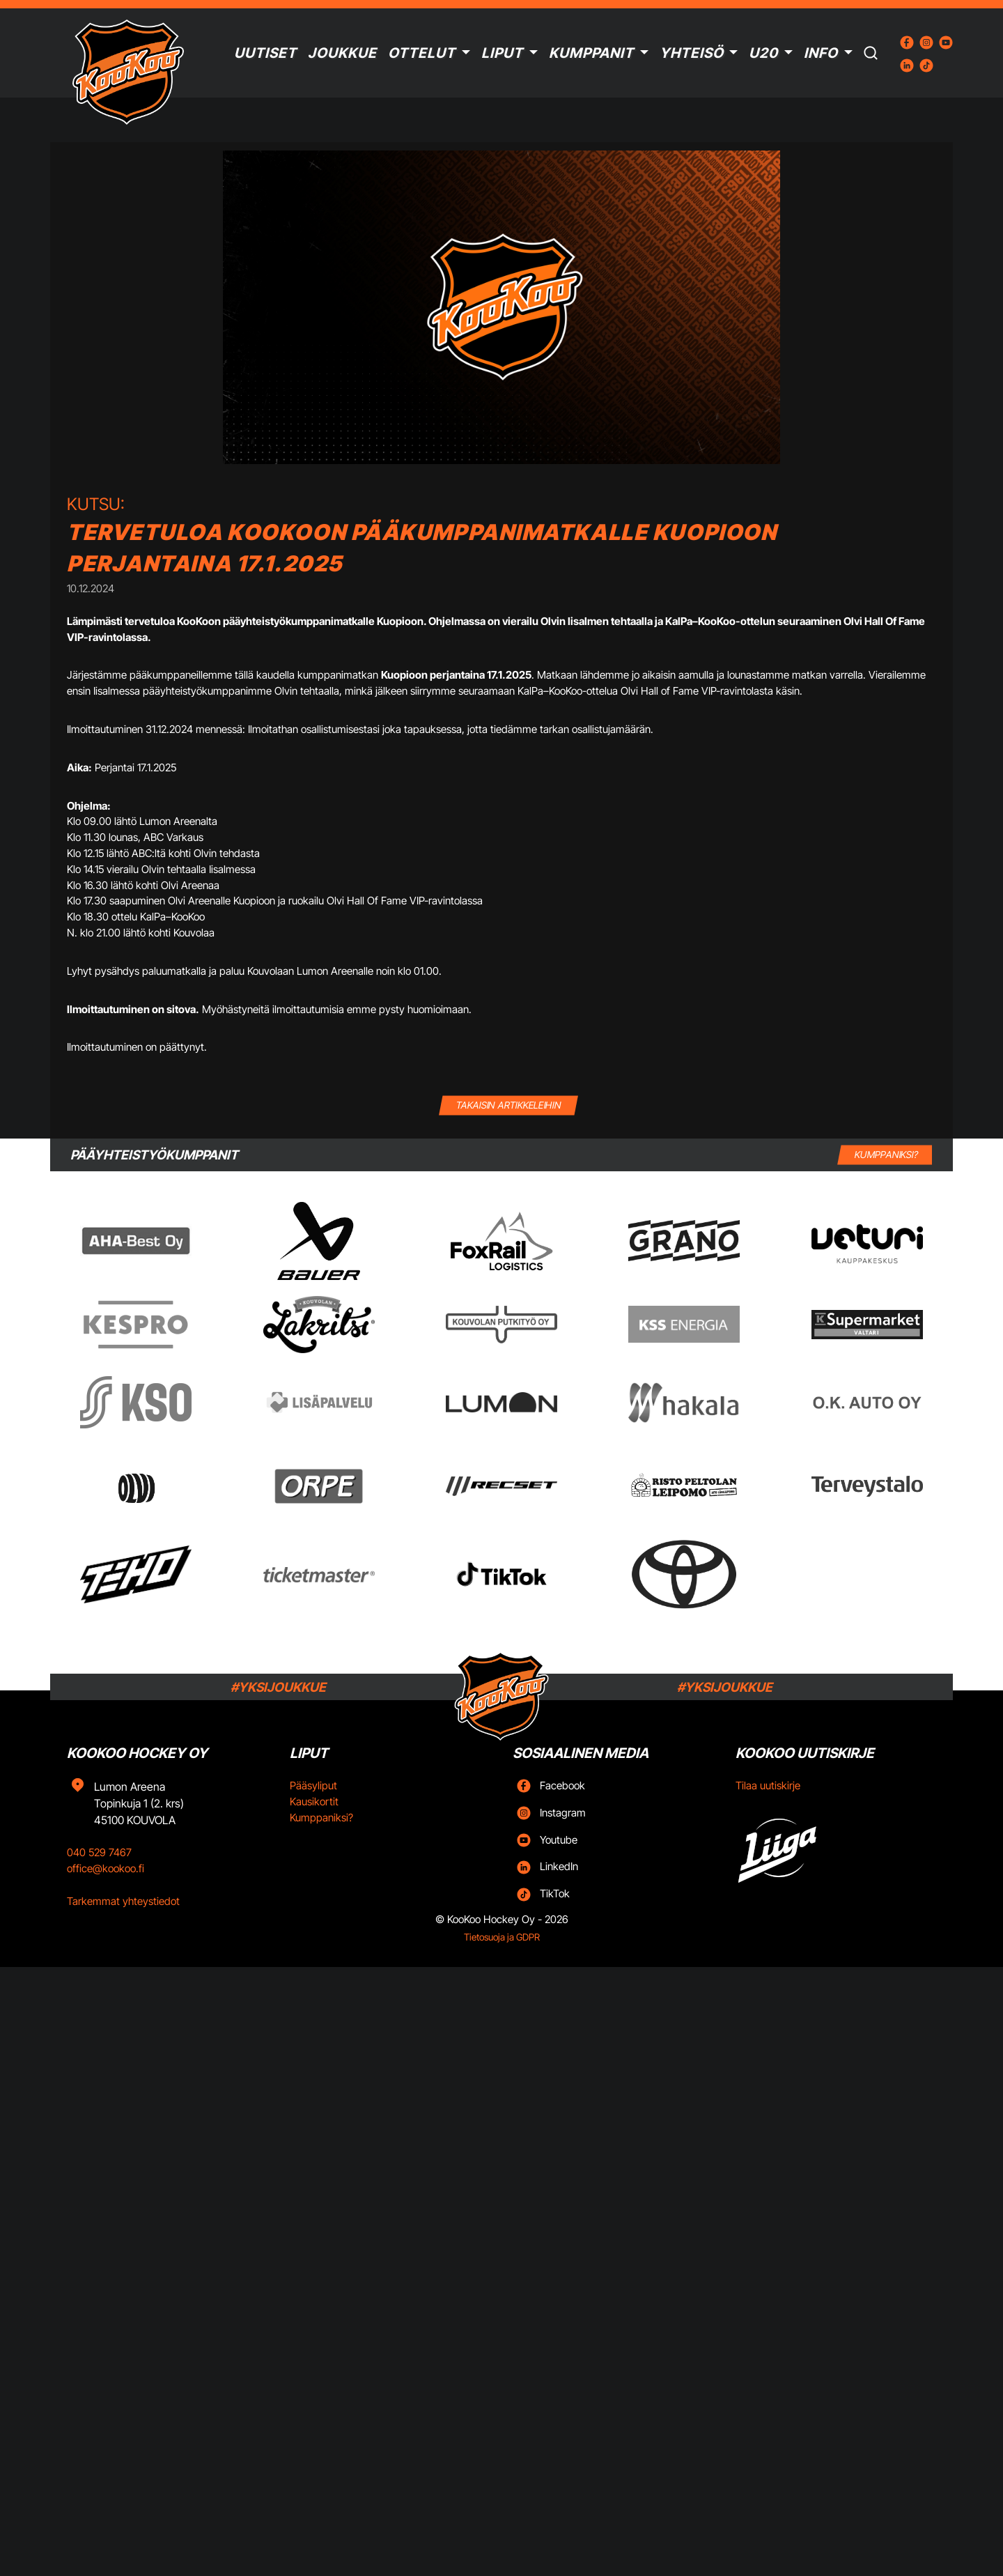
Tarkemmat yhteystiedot (123, 1901)
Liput (502, 53)
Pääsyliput (313, 1785)
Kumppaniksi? (321, 1817)
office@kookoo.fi (105, 1868)
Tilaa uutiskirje (768, 1785)
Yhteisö (692, 53)
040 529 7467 (99, 1852)
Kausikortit (314, 1801)
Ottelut (422, 53)
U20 (763, 53)
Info (821, 53)
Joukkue (342, 53)
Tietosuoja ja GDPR (502, 1937)
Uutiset (265, 53)
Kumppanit (591, 53)
